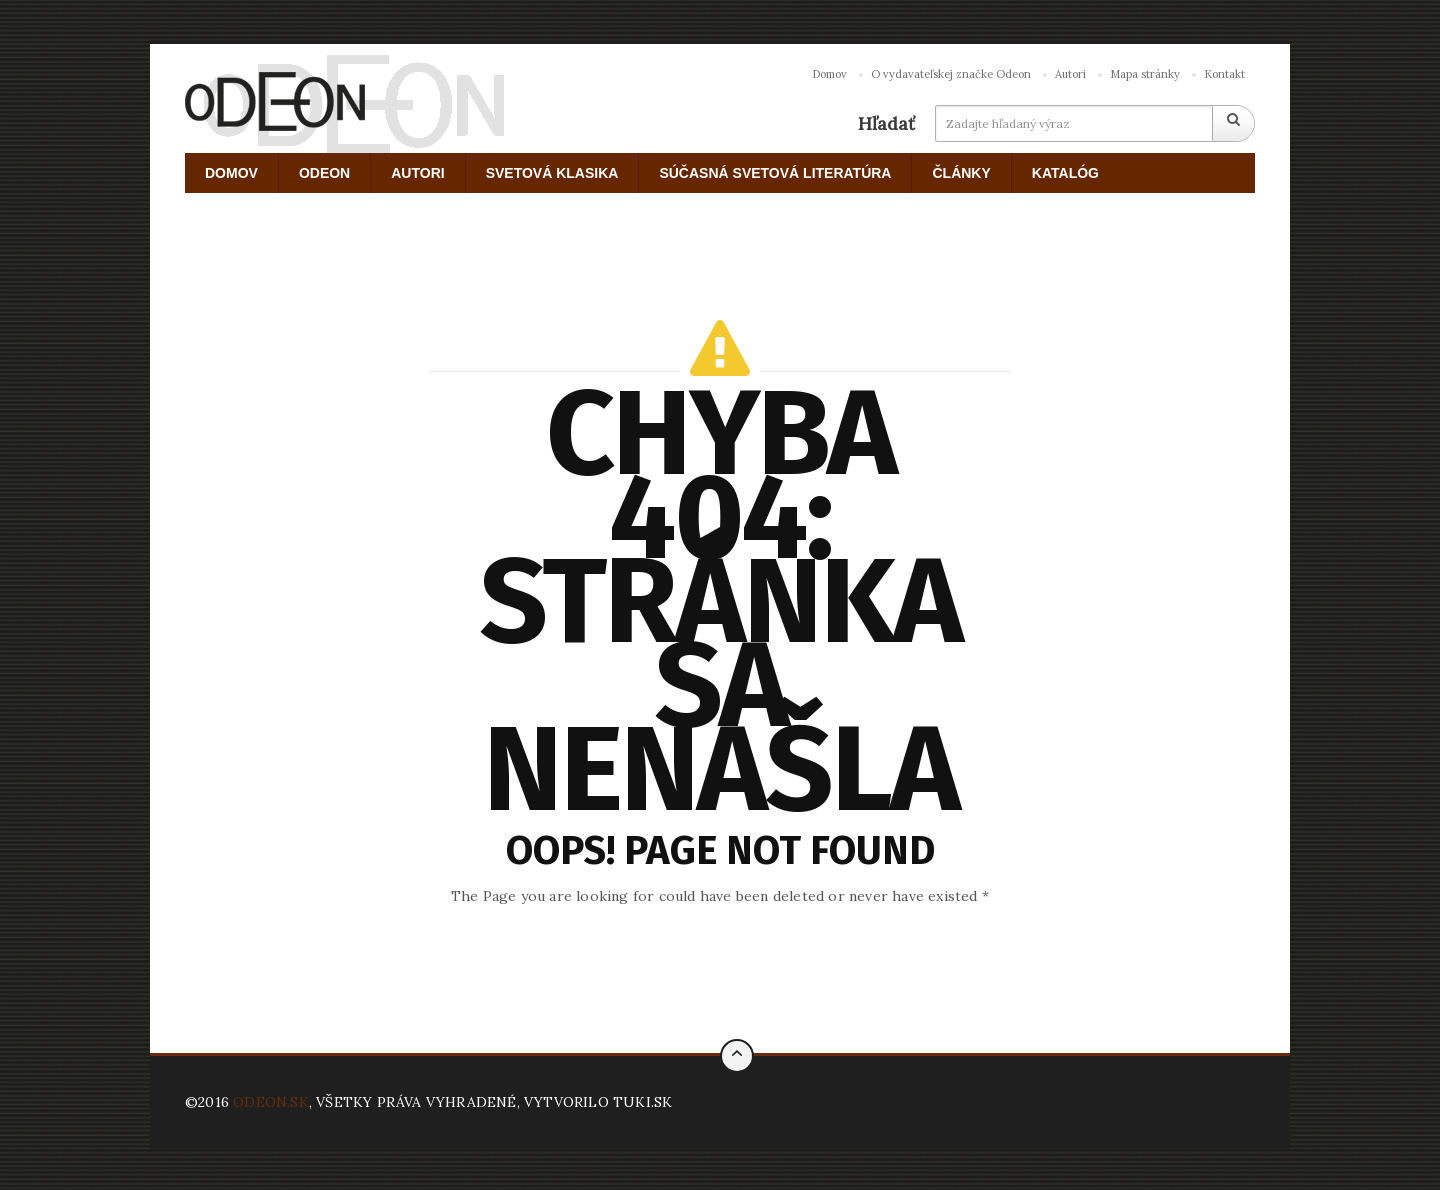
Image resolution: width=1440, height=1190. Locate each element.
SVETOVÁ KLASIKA (552, 173)
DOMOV (231, 173)
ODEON (324, 173)
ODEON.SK (271, 1102)
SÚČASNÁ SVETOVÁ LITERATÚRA (775, 173)
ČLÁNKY (961, 173)
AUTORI (417, 173)
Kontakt (1224, 74)
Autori (1070, 74)
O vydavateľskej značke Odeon (951, 74)
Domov (829, 74)
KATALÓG (1065, 173)
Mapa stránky (1145, 74)
